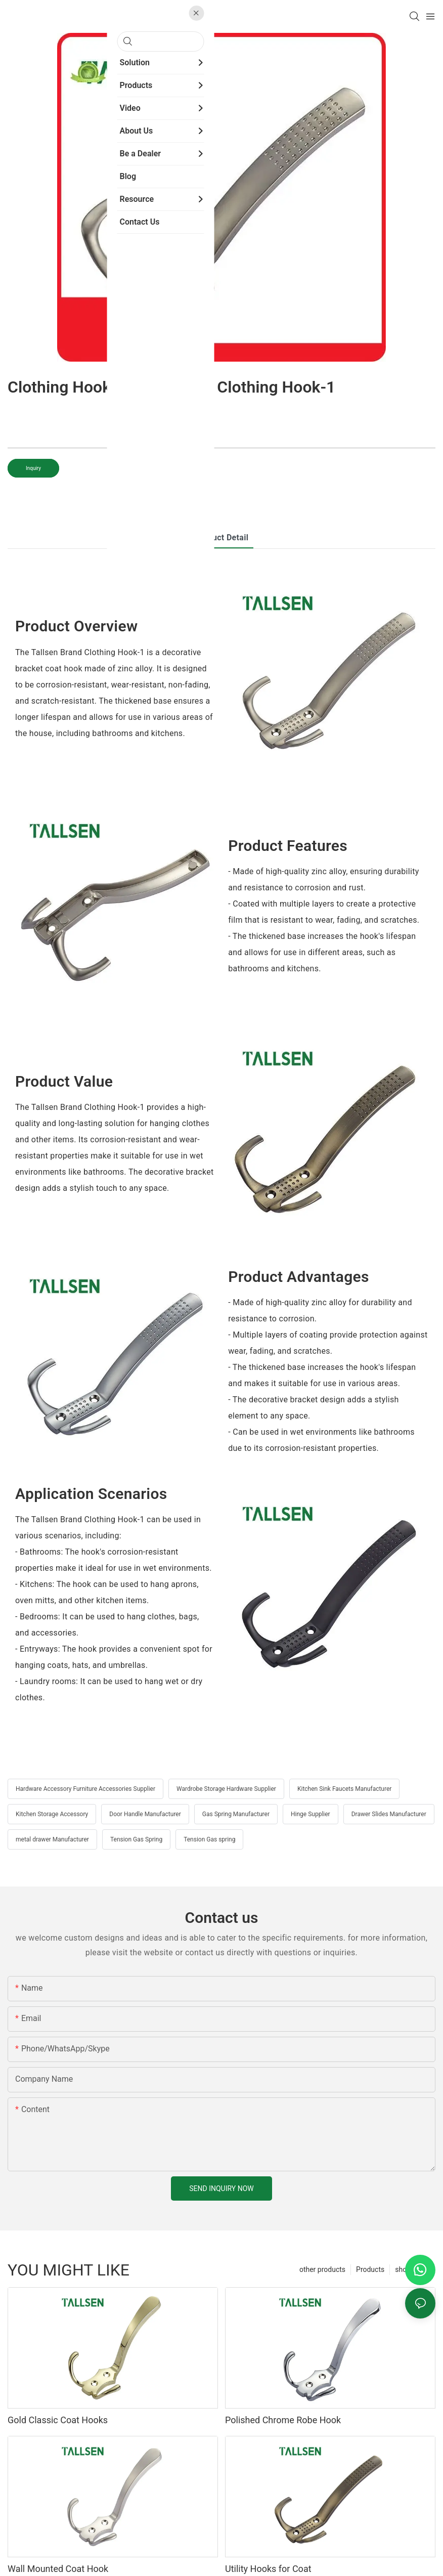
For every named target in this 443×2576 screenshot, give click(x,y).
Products (370, 2269)
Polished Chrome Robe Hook (283, 2420)
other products (322, 2269)
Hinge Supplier (310, 1814)
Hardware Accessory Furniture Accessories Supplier (85, 1788)
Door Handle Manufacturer (145, 1814)
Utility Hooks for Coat (268, 2568)
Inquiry (33, 468)
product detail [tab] (222, 537)
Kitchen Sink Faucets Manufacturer (344, 1788)
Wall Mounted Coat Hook (58, 2568)
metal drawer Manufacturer (52, 1839)
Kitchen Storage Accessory (52, 1814)
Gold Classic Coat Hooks (58, 2420)
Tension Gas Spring (136, 1839)
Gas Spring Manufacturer (236, 1814)
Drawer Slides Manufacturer (388, 1814)
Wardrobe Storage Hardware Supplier (226, 1788)
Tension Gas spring (209, 1839)
